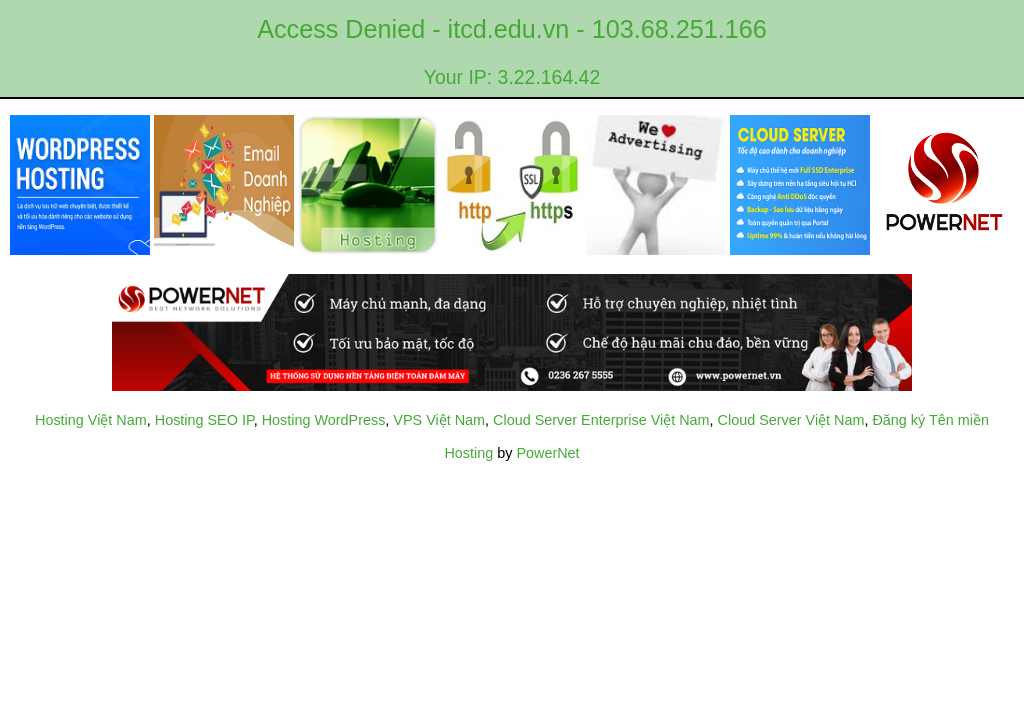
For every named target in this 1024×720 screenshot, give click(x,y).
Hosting (468, 453)
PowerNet (547, 453)
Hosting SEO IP (204, 420)
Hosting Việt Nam (91, 420)
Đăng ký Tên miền (930, 420)
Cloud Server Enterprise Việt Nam (601, 420)
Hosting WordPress (324, 420)
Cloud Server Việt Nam (791, 420)
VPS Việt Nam (439, 420)
